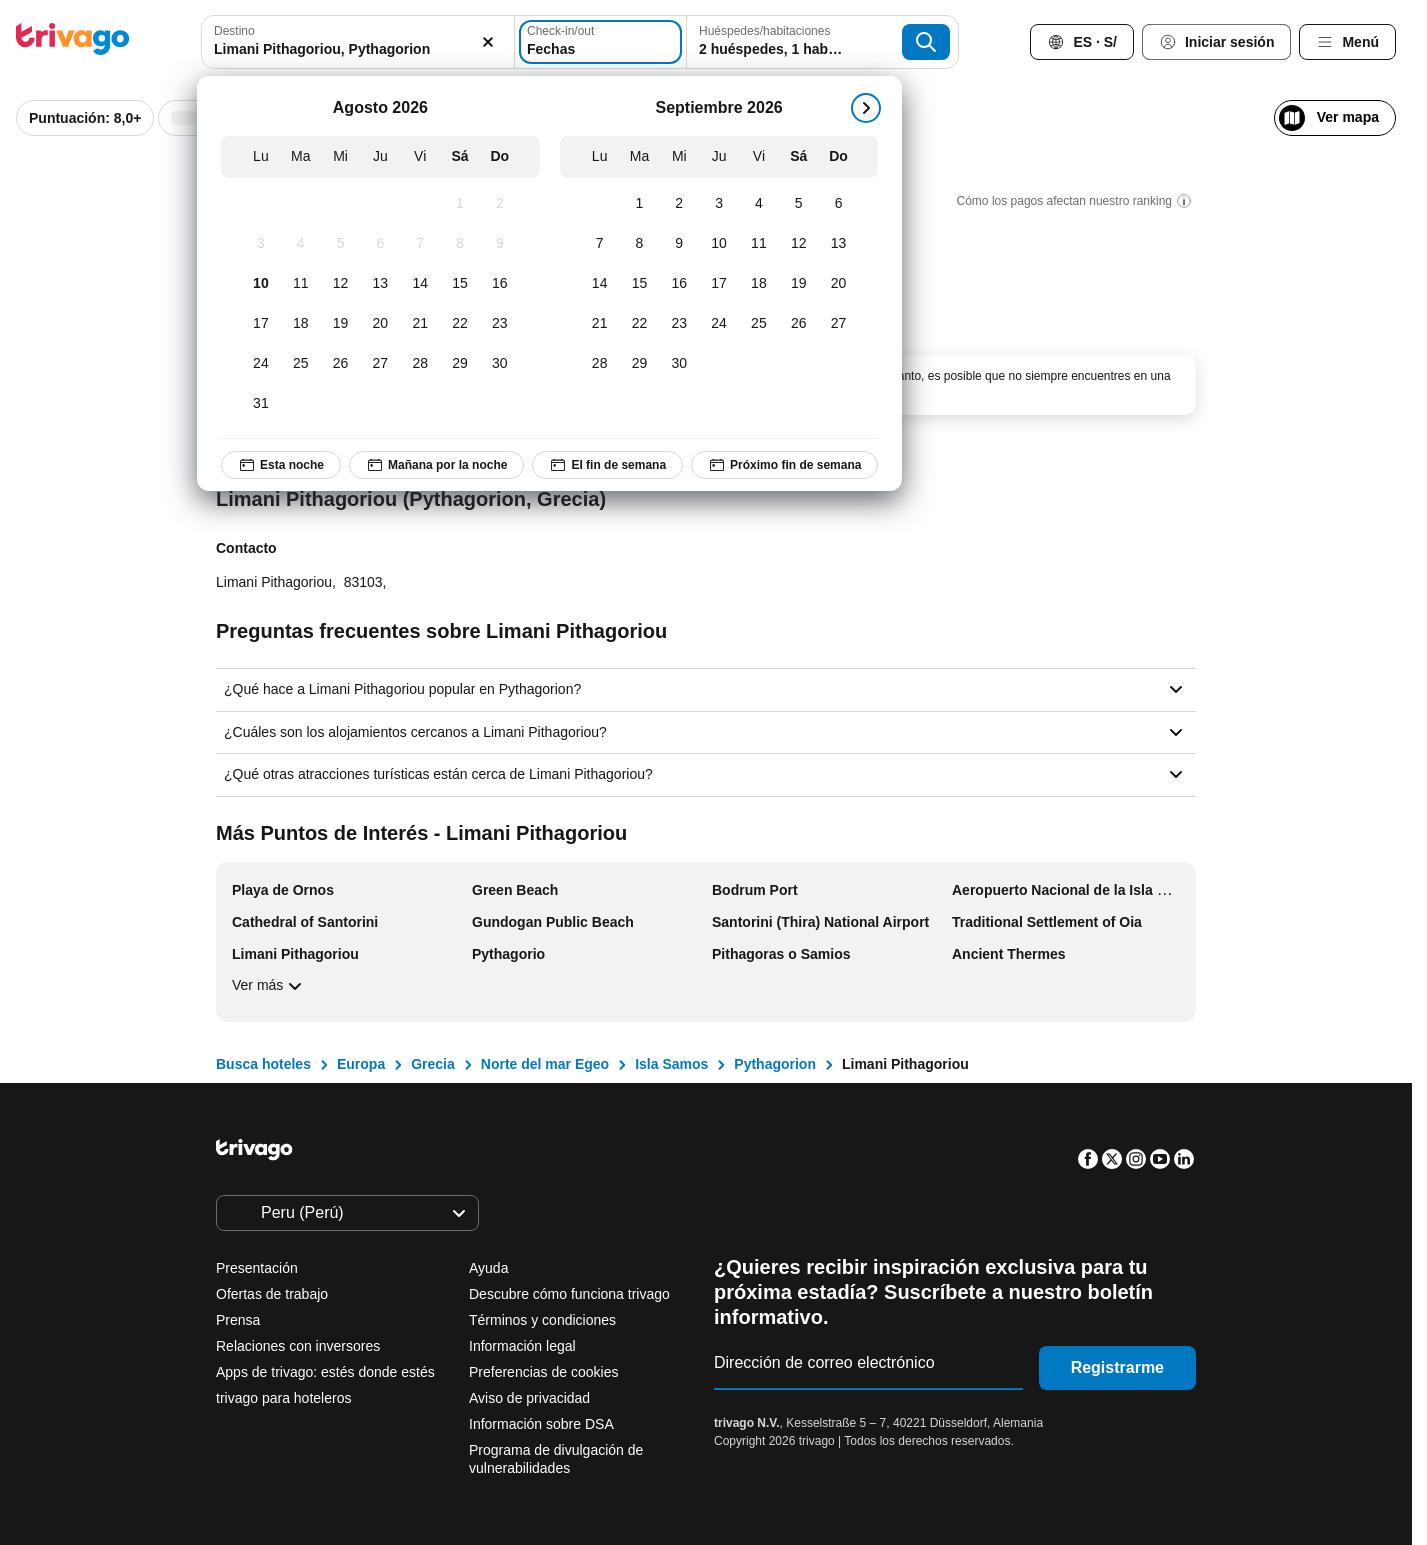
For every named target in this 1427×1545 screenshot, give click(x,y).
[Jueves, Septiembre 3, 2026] (719, 204)
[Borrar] (477, 42)
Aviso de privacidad (529, 1398)
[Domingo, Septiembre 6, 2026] (839, 204)
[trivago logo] (73, 42)
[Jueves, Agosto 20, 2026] (381, 324)
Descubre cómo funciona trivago (569, 1294)
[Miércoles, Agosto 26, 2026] (341, 364)
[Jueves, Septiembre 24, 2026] (719, 324)
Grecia (433, 1064)
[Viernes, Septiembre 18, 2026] (759, 284)
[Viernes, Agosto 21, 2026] (420, 324)
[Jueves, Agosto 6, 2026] (381, 244)
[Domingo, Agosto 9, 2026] (500, 244)
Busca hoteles (263, 1064)
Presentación (257, 1268)
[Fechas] (603, 42)
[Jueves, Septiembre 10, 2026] (719, 244)
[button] (352, 42)
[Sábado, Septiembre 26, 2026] (799, 324)
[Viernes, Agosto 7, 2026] (420, 244)
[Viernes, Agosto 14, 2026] (420, 284)
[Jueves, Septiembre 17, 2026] (719, 284)
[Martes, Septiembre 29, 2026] (640, 364)
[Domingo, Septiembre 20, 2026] (839, 284)
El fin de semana (608, 465)
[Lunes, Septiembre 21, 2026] (600, 324)
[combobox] (352, 42)
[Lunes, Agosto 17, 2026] (261, 324)
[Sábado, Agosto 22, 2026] (460, 324)
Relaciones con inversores (298, 1346)
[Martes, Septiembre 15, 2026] (640, 284)
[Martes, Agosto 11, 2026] (301, 284)
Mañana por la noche (436, 465)
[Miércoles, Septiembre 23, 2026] (680, 324)
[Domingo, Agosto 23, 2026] (500, 324)
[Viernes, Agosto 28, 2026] (420, 364)
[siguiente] (867, 108)
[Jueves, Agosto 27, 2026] (381, 364)
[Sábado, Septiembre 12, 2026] (799, 244)
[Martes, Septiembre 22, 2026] (640, 324)
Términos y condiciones (542, 1320)
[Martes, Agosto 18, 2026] (301, 324)
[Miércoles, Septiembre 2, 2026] (680, 204)
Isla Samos (671, 1064)
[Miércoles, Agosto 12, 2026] (341, 284)
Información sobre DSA (541, 1424)
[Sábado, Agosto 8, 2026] (460, 244)
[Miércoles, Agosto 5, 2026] (341, 244)
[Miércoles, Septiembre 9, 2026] (680, 244)
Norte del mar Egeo (545, 1064)
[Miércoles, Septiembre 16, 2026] (680, 284)
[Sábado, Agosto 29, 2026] (460, 364)
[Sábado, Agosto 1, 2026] (460, 204)
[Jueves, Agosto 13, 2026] (381, 284)
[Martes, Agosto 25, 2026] (301, 364)
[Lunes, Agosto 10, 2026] (261, 284)
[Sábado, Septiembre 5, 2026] (799, 204)
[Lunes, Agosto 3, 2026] (261, 244)
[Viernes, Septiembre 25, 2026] (759, 324)
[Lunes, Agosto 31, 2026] (261, 404)
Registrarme (1117, 1367)
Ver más (269, 986)
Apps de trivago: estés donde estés (325, 1372)
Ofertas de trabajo (272, 1294)
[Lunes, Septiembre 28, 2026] (600, 364)
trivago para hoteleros (283, 1398)
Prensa (238, 1320)
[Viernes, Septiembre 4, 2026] (759, 204)
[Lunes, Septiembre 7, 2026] (600, 244)
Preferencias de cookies (545, 1372)
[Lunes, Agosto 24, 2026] (261, 364)
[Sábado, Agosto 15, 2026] (460, 284)
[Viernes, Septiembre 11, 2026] (759, 244)
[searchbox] (352, 49)
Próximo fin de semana (784, 465)
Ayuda (488, 1268)
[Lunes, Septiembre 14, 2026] (600, 284)
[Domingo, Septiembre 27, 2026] (839, 324)
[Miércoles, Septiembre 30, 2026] (680, 364)
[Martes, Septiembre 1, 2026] (640, 204)
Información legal (522, 1346)
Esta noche (281, 465)
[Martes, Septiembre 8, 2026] (640, 244)
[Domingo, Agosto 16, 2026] (500, 284)
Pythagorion (775, 1064)
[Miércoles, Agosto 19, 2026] (341, 324)
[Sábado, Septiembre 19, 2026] (799, 284)
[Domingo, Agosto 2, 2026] (500, 204)
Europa (361, 1064)
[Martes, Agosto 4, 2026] (301, 244)
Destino (234, 31)
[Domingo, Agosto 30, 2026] (500, 364)
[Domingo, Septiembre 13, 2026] (839, 244)
